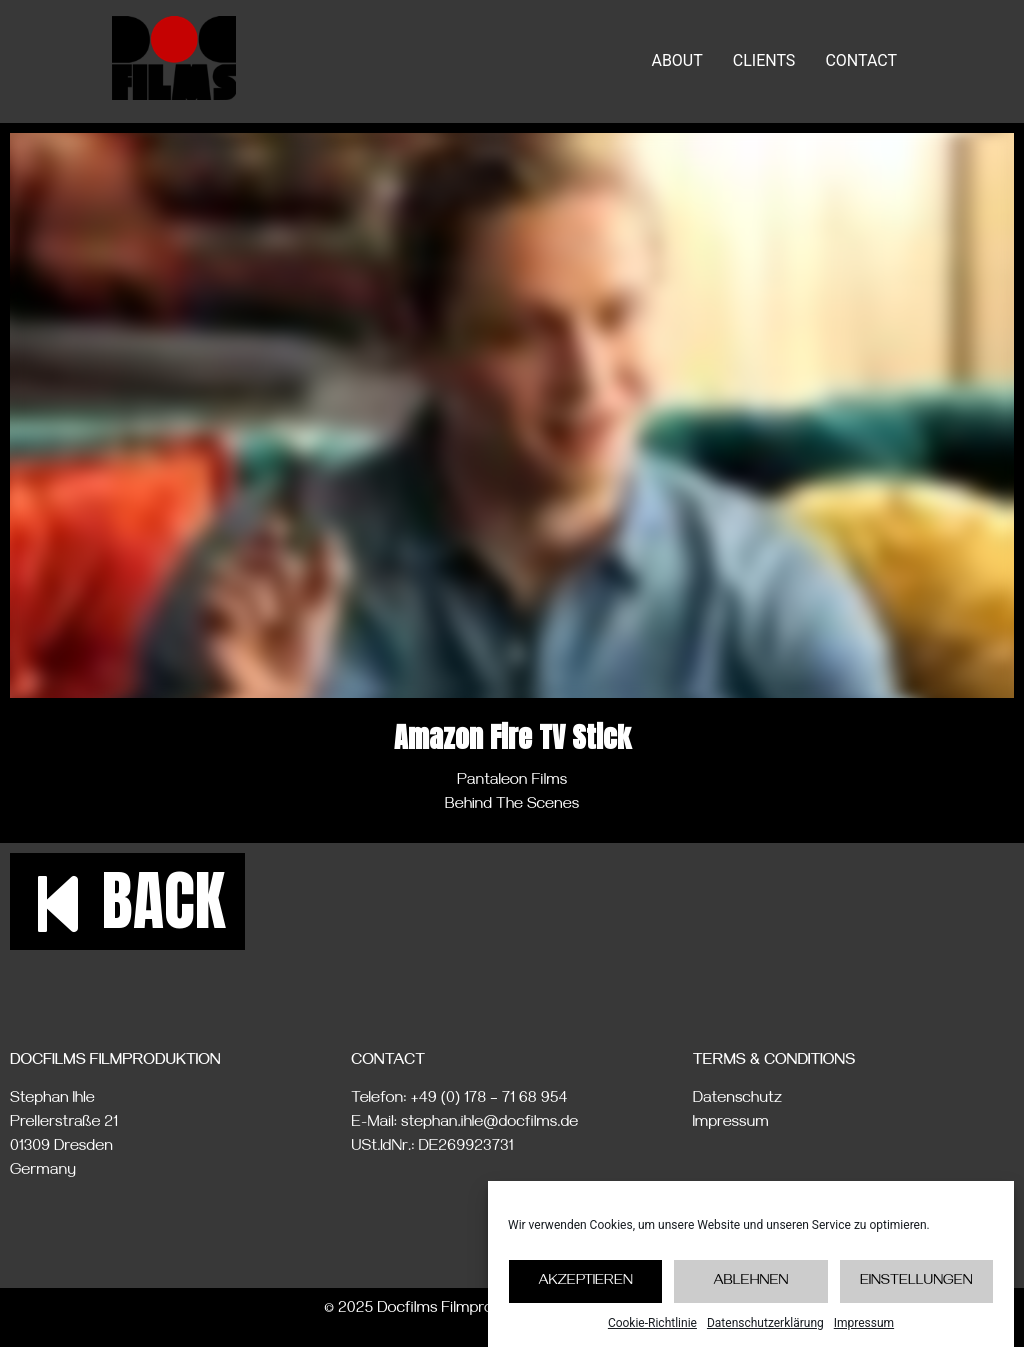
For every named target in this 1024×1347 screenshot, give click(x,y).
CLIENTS (764, 60)
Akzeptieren (585, 1282)
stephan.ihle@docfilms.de (489, 1124)
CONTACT (861, 60)
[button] (127, 901)
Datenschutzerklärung (765, 1323)
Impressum (864, 1323)
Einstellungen (916, 1282)
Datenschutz (737, 1100)
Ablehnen (750, 1282)
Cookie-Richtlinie (652, 1323)
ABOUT (676, 60)
